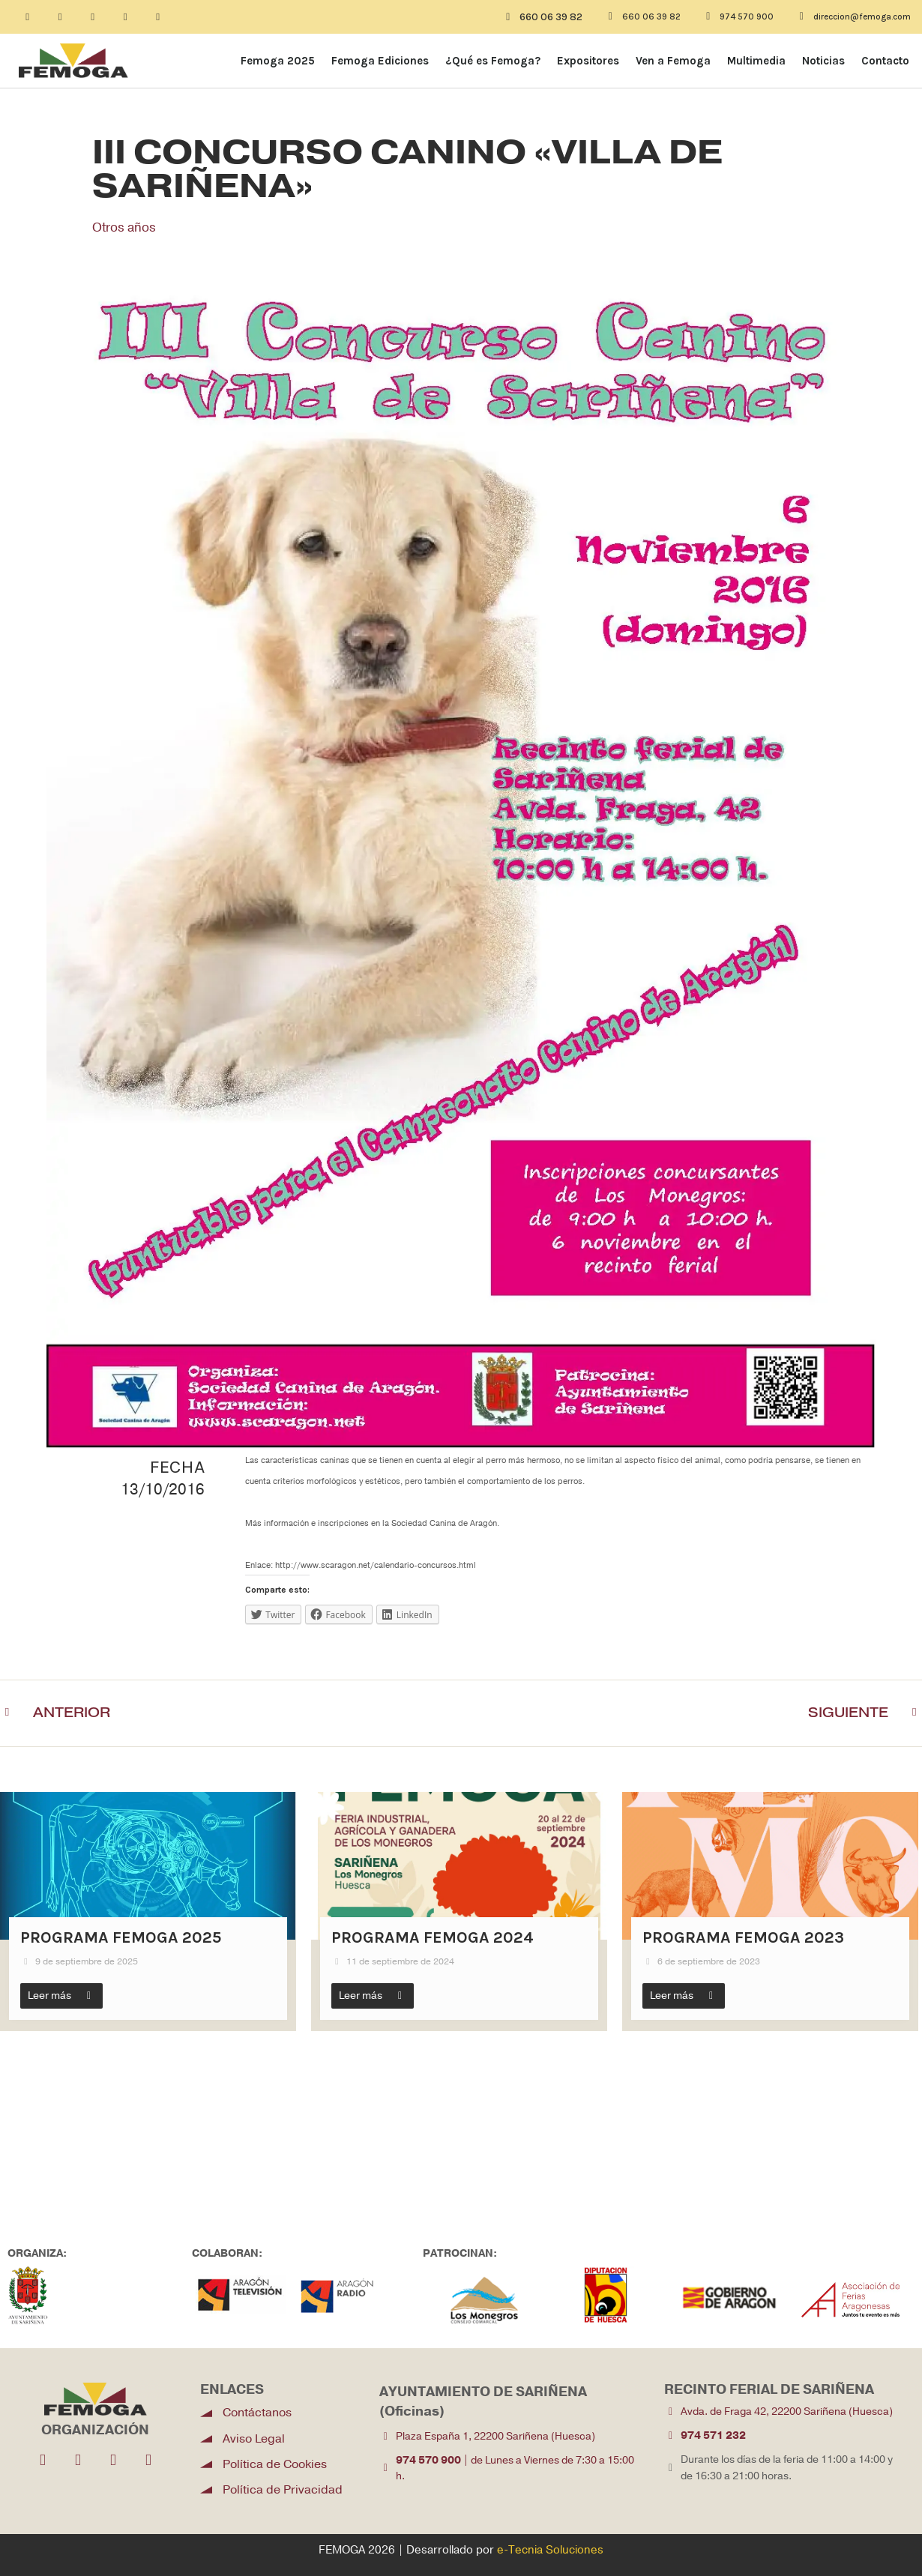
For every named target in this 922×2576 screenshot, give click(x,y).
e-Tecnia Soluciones (550, 2551)
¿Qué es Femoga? (492, 60)
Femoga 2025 (278, 60)
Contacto (885, 60)
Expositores (588, 60)
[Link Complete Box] (148, 1911)
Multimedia (756, 60)
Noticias (823, 60)
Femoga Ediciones (380, 60)
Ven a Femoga (673, 60)
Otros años (126, 227)
